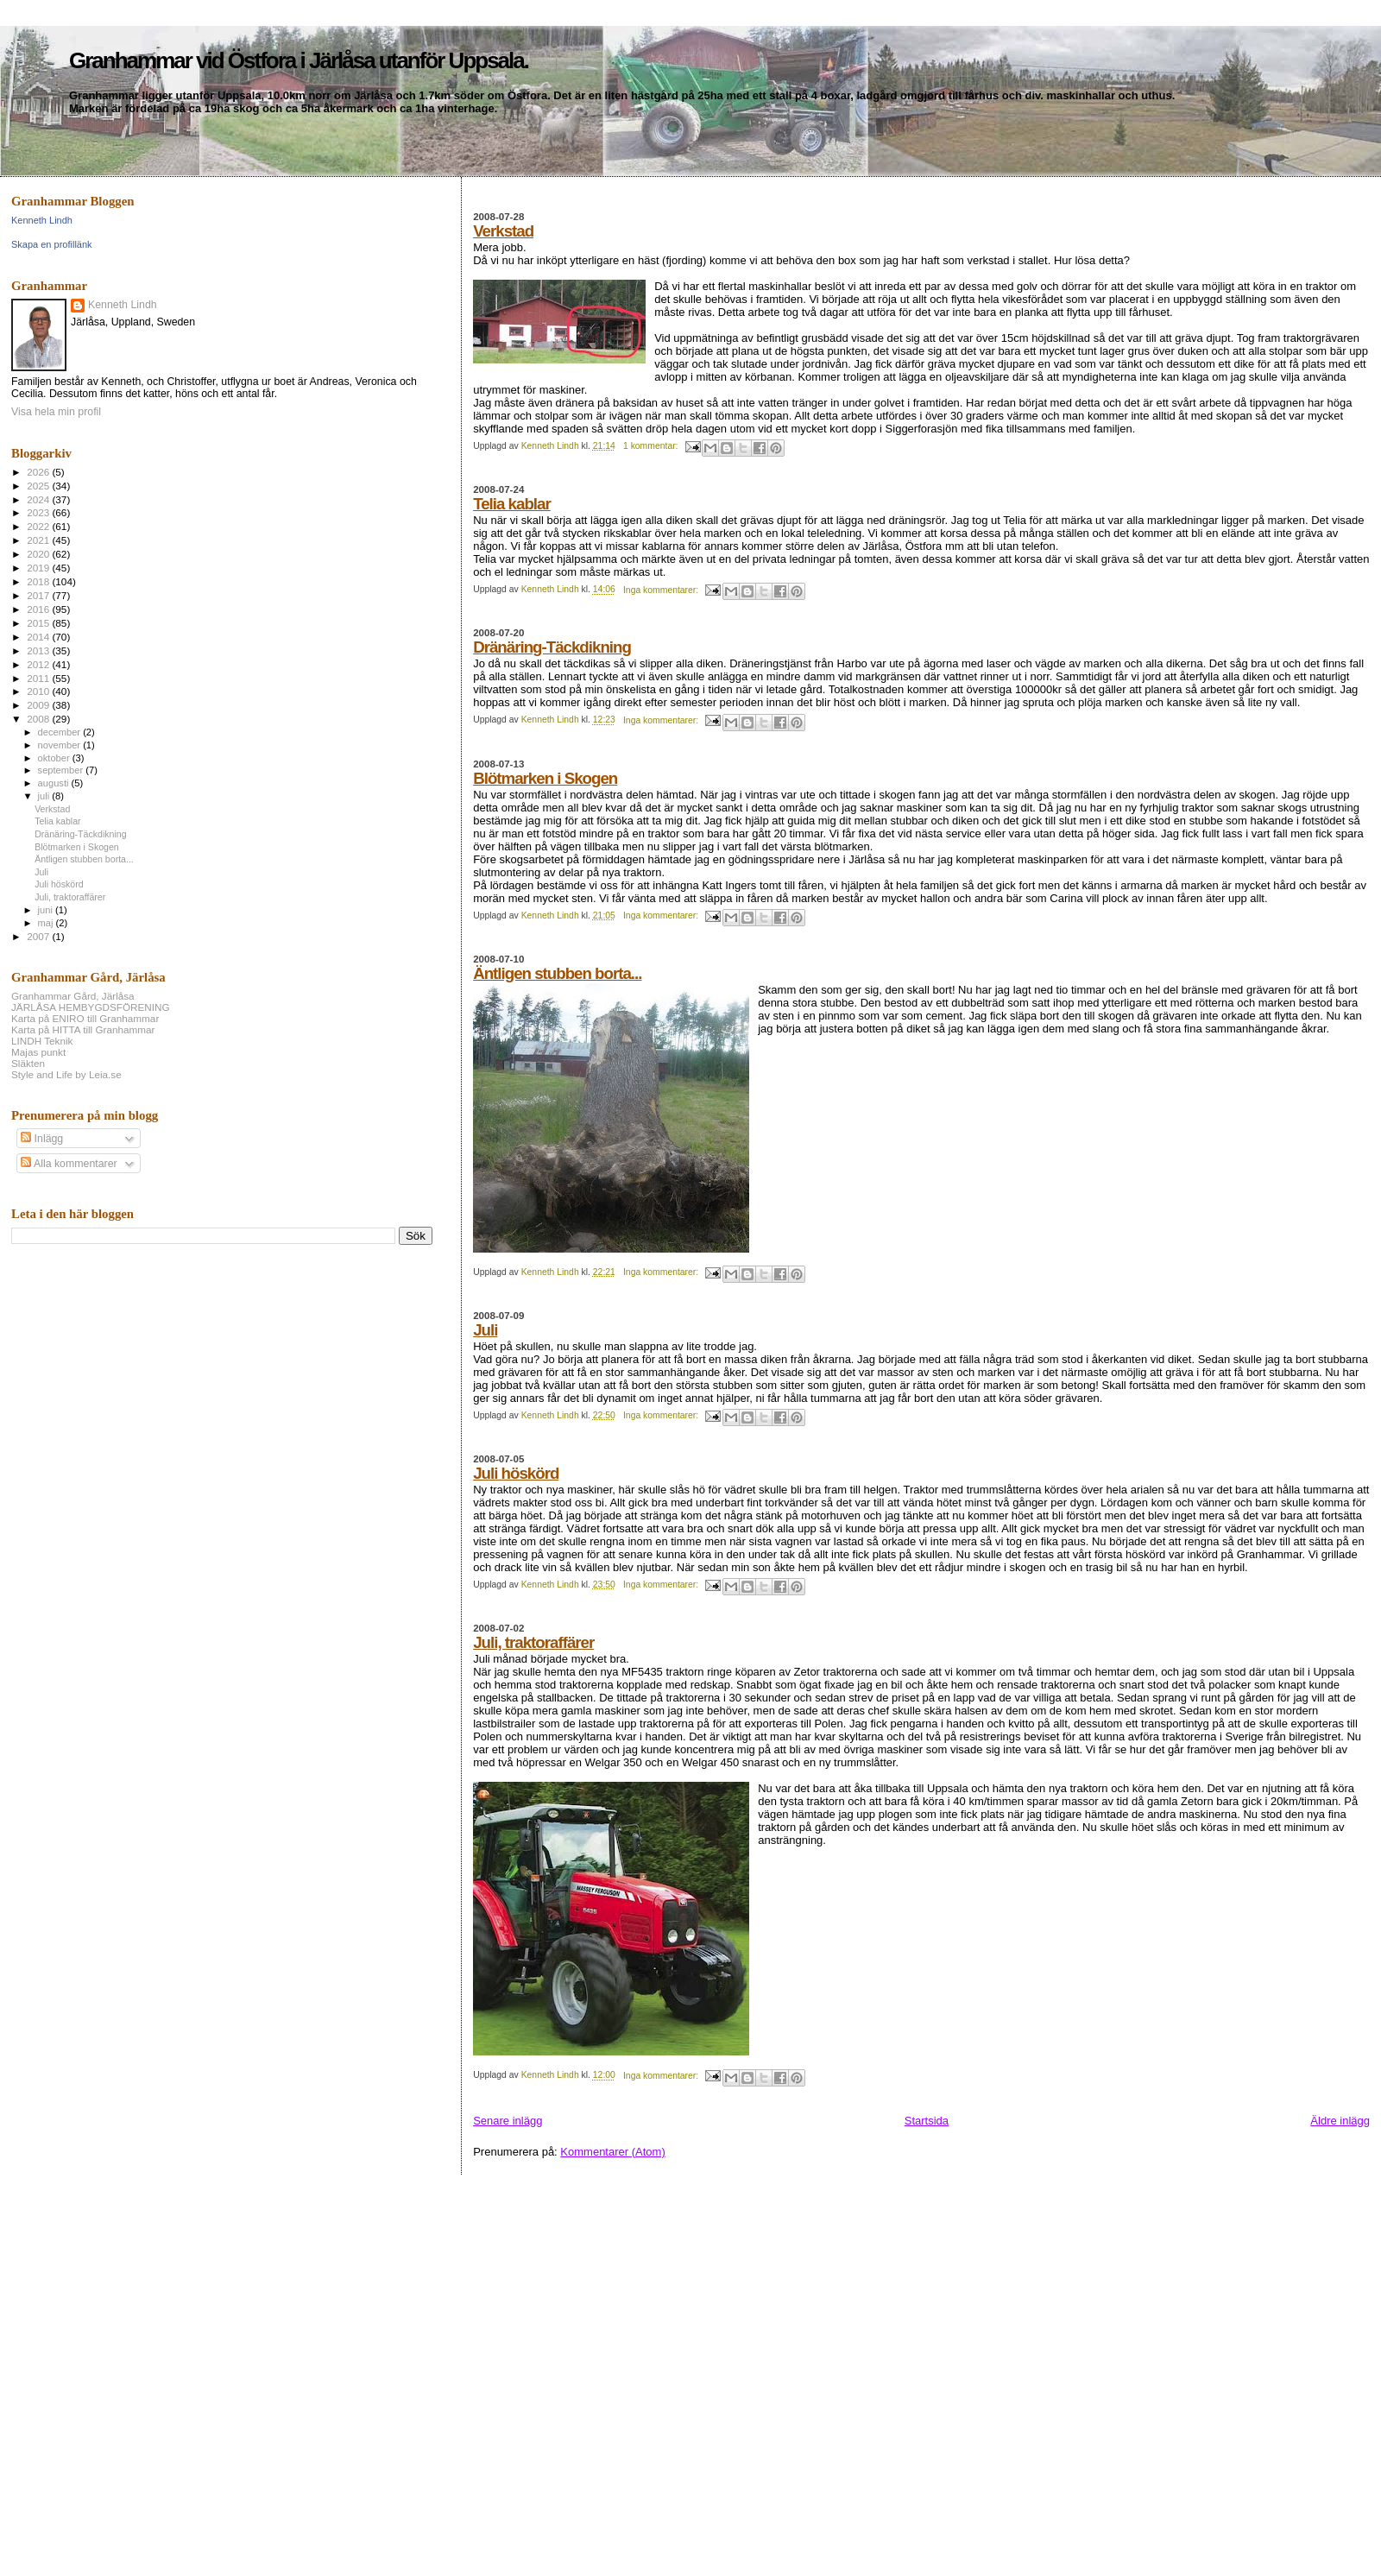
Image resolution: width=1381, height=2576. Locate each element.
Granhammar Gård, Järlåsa (73, 995)
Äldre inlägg (1340, 2120)
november (61, 745)
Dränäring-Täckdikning (552, 647)
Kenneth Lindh (42, 220)
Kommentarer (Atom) (612, 2151)
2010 (39, 691)
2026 (39, 471)
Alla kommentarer (69, 1164)
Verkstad (503, 231)
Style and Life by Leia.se (66, 1074)
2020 (39, 553)
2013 (39, 650)
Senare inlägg (507, 2120)
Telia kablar (512, 504)
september (62, 770)
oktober (55, 758)
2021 (39, 540)
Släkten (28, 1063)
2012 (39, 664)
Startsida (927, 2120)
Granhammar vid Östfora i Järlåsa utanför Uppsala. (298, 60)
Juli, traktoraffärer (533, 1642)
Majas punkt (38, 1052)
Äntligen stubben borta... (557, 973)
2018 (39, 581)
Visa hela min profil (56, 412)
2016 (39, 609)
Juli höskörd (515, 1473)
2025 (39, 485)
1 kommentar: (651, 446)
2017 (39, 595)
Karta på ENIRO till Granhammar (85, 1018)
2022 (39, 526)
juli (45, 796)
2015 (39, 622)
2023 (39, 512)
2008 (39, 718)
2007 (39, 936)
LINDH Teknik (42, 1040)
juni (46, 910)
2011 (39, 678)
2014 (39, 636)
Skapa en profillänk (51, 244)
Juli (485, 1330)
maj (47, 923)
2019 (39, 567)
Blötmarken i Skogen (545, 778)
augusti (55, 783)
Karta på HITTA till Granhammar (83, 1029)
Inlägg (42, 1139)
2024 (39, 499)
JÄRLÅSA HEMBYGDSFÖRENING (90, 1007)
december (61, 732)
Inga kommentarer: (662, 590)
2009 (39, 704)
